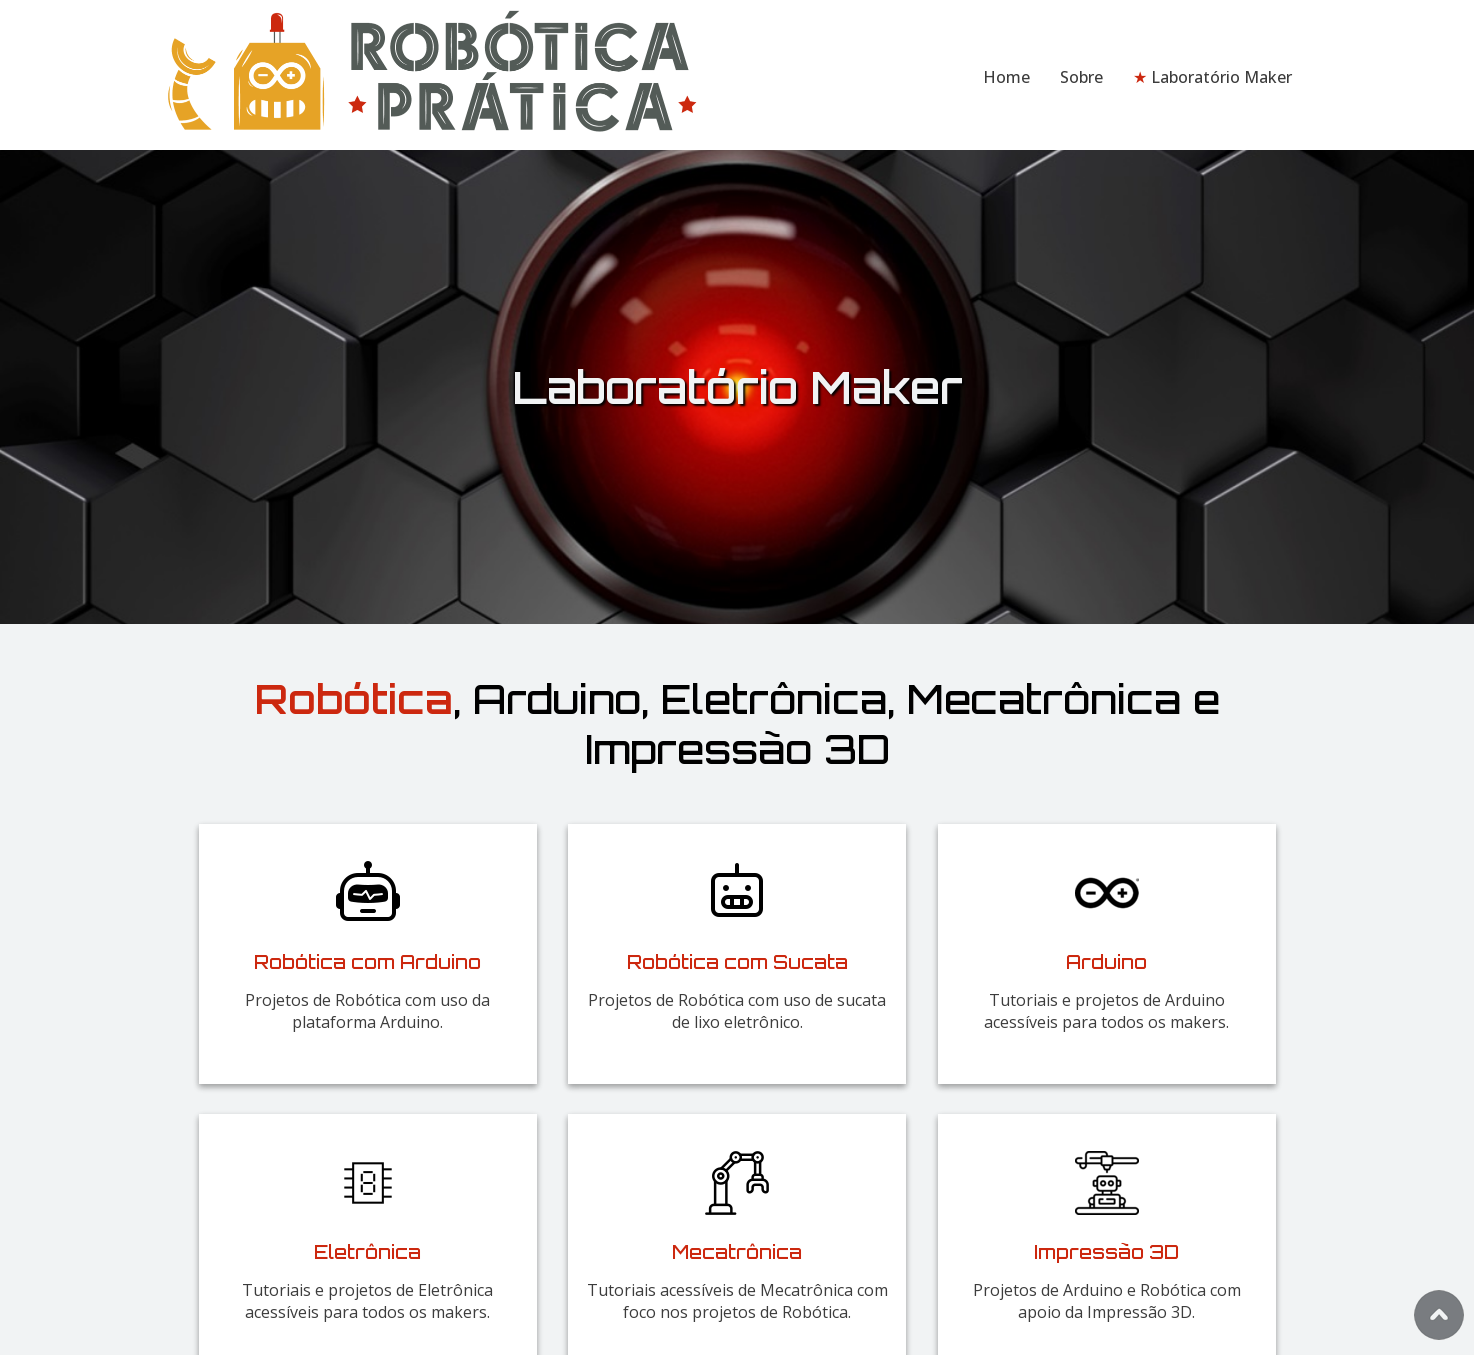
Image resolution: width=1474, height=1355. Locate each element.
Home (1006, 77)
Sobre (1081, 77)
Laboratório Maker (1212, 77)
